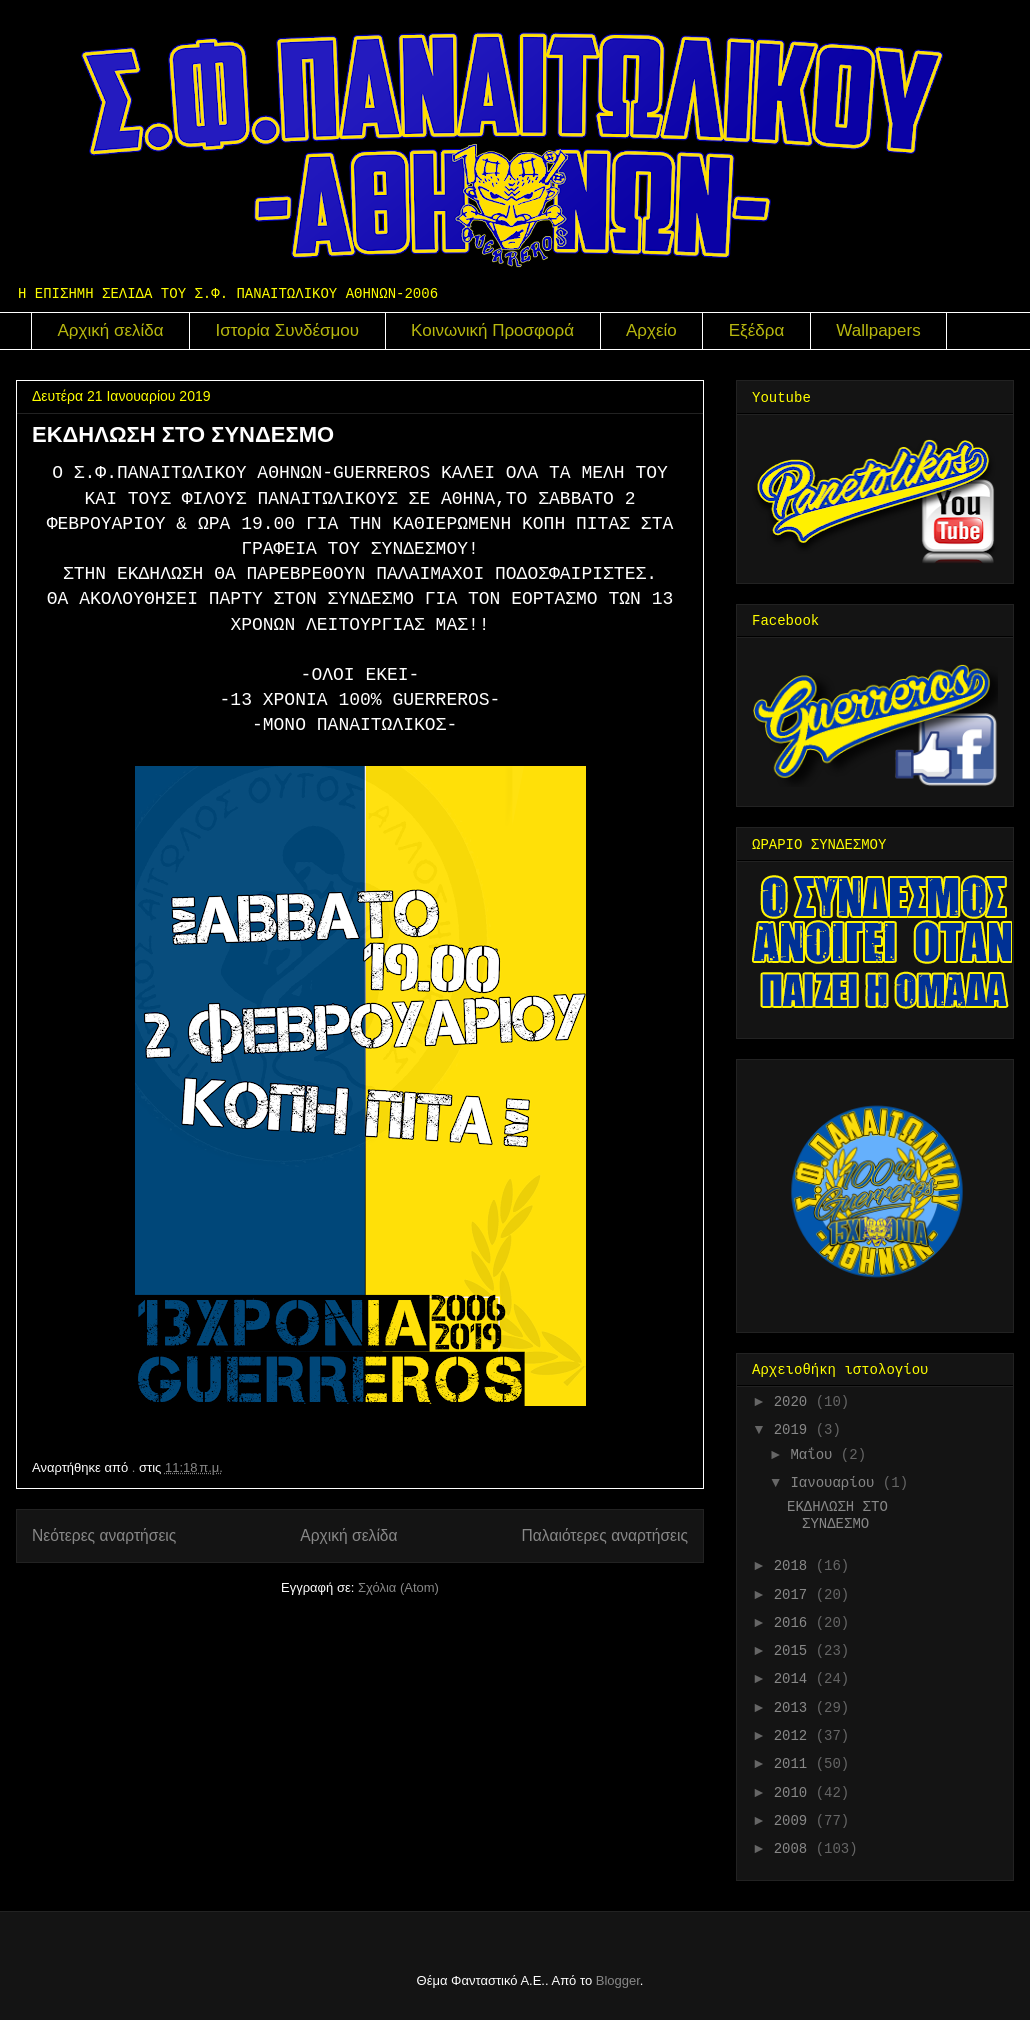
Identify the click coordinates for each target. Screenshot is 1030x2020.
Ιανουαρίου (836, 1483)
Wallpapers (878, 330)
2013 (795, 1708)
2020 (795, 1402)
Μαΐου (815, 1455)
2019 (795, 1430)
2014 (795, 1679)
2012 (795, 1736)
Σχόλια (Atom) (398, 1587)
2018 (795, 1566)
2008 (795, 1849)
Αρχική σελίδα (111, 330)
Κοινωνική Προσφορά (492, 330)
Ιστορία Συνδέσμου (288, 330)
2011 (795, 1764)
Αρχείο (651, 330)
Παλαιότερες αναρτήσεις (605, 1535)
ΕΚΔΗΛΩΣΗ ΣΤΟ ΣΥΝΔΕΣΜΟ (183, 434)
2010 (795, 1793)
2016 (795, 1623)
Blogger (618, 1980)
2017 (795, 1595)
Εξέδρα (757, 330)
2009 (795, 1821)
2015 (795, 1651)
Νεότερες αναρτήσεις (104, 1535)
